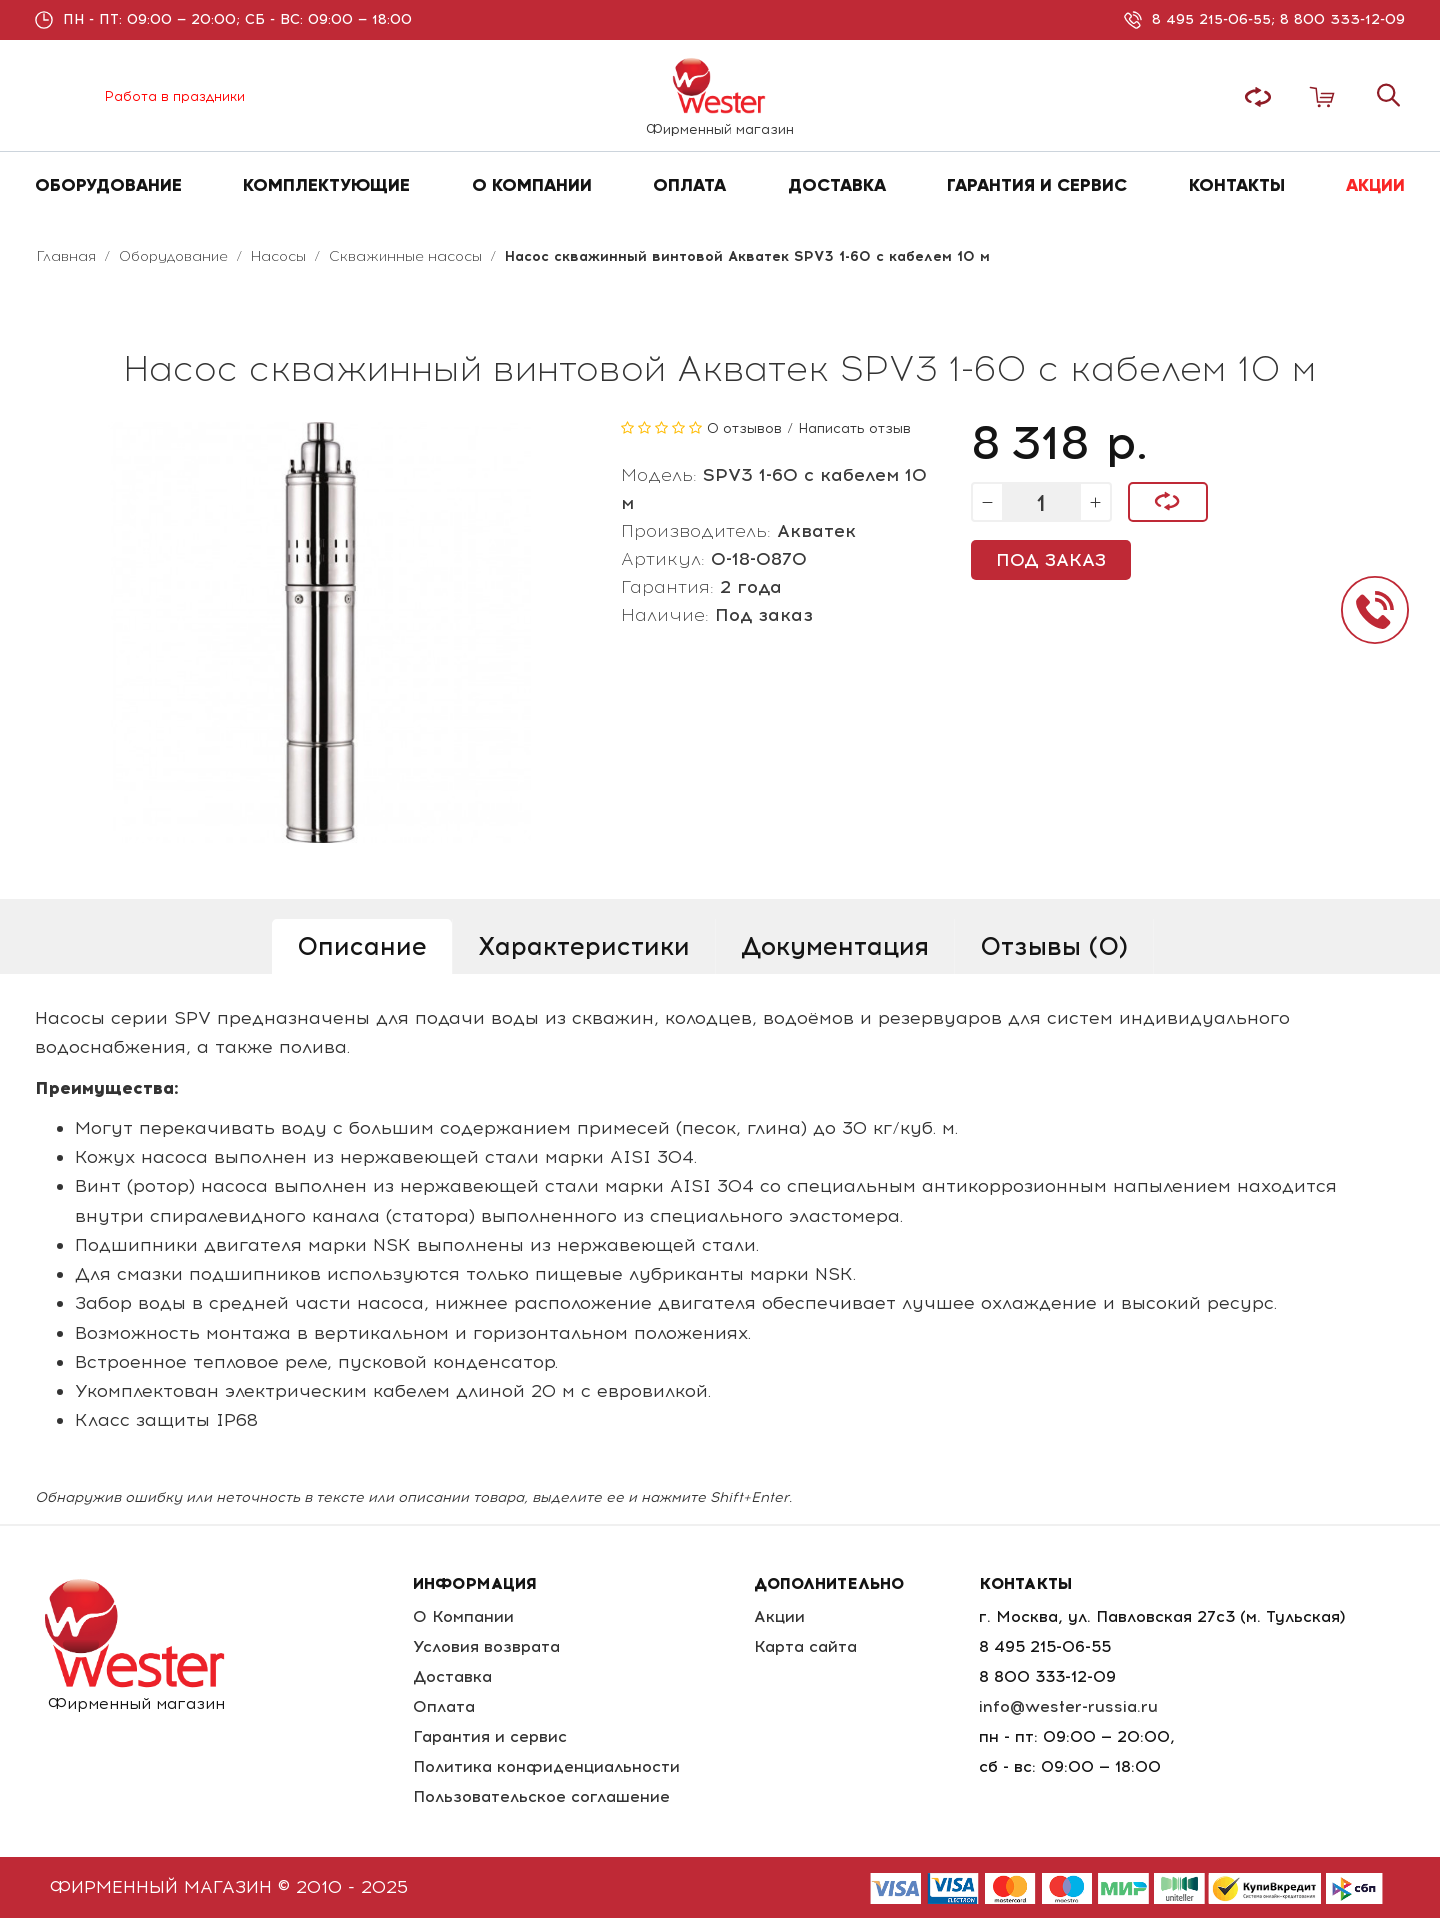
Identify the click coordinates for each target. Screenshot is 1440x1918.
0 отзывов (744, 428)
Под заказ (1051, 560)
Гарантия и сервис (490, 1736)
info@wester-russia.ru (1068, 1706)
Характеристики (584, 946)
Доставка (452, 1676)
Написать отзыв (854, 428)
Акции (779, 1616)
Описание (362, 946)
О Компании (463, 1616)
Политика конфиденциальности (546, 1766)
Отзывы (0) (1054, 946)
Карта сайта (805, 1646)
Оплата (444, 1706)
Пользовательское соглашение (541, 1796)
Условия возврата (486, 1646)
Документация (835, 946)
